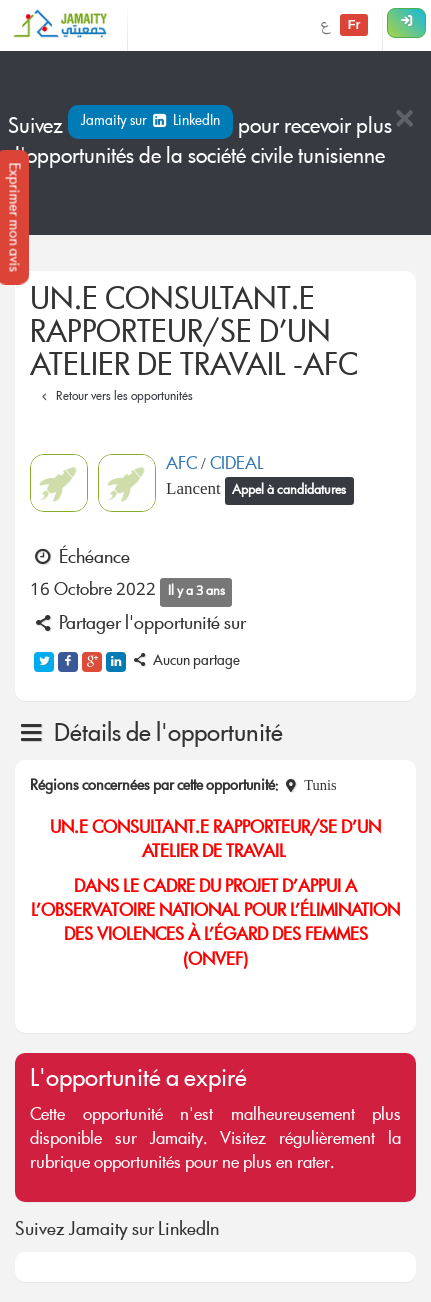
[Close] (404, 120)
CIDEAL (237, 465)
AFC (183, 465)
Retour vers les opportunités (114, 397)
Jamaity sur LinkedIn (150, 122)
